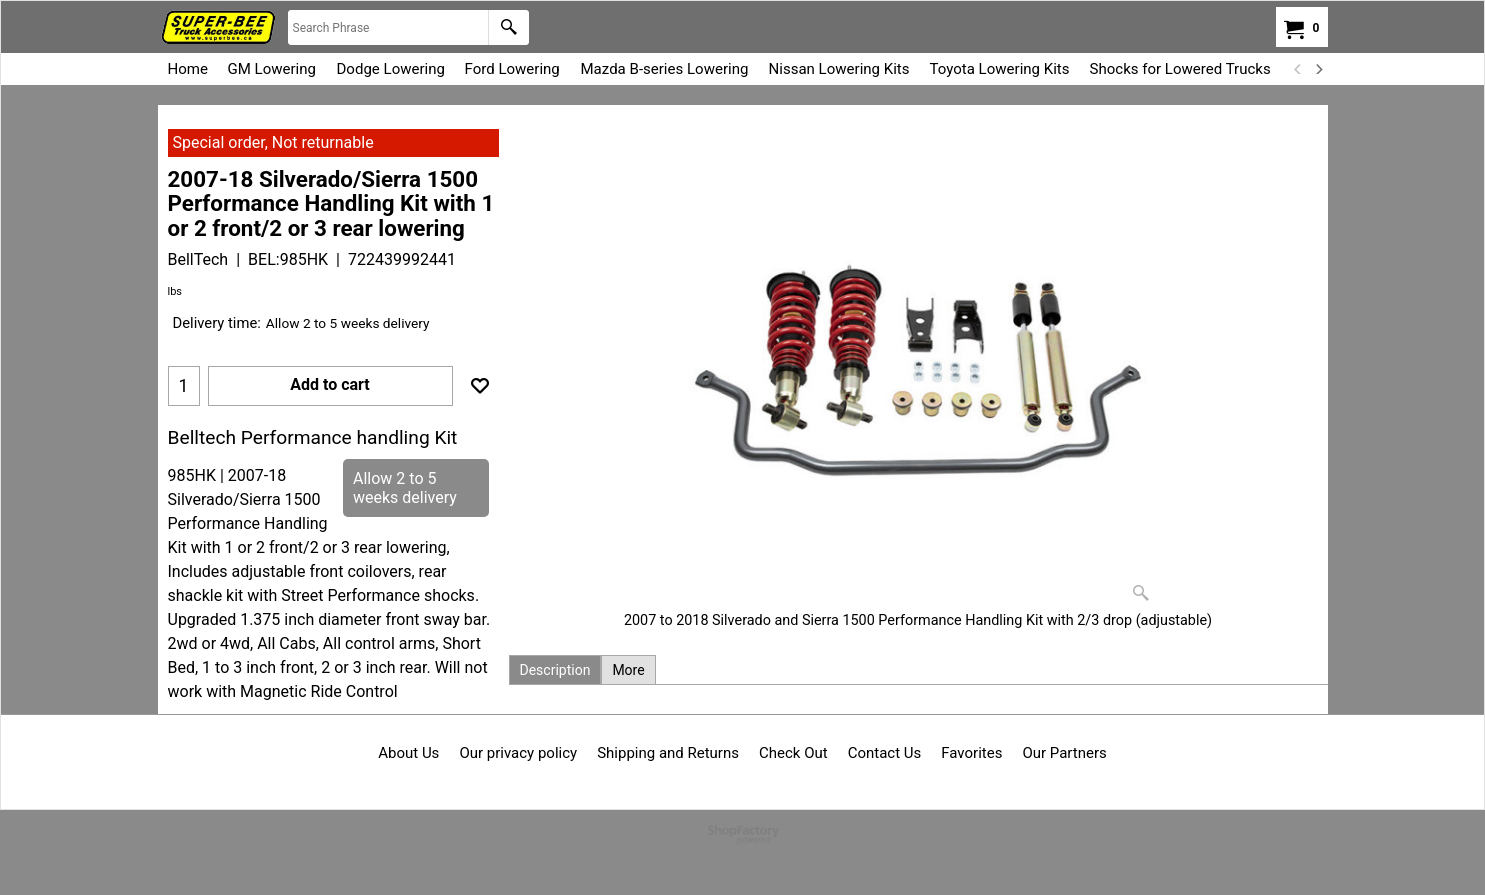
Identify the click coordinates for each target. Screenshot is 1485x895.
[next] (1319, 69)
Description (555, 670)
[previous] (1299, 69)
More (628, 670)
